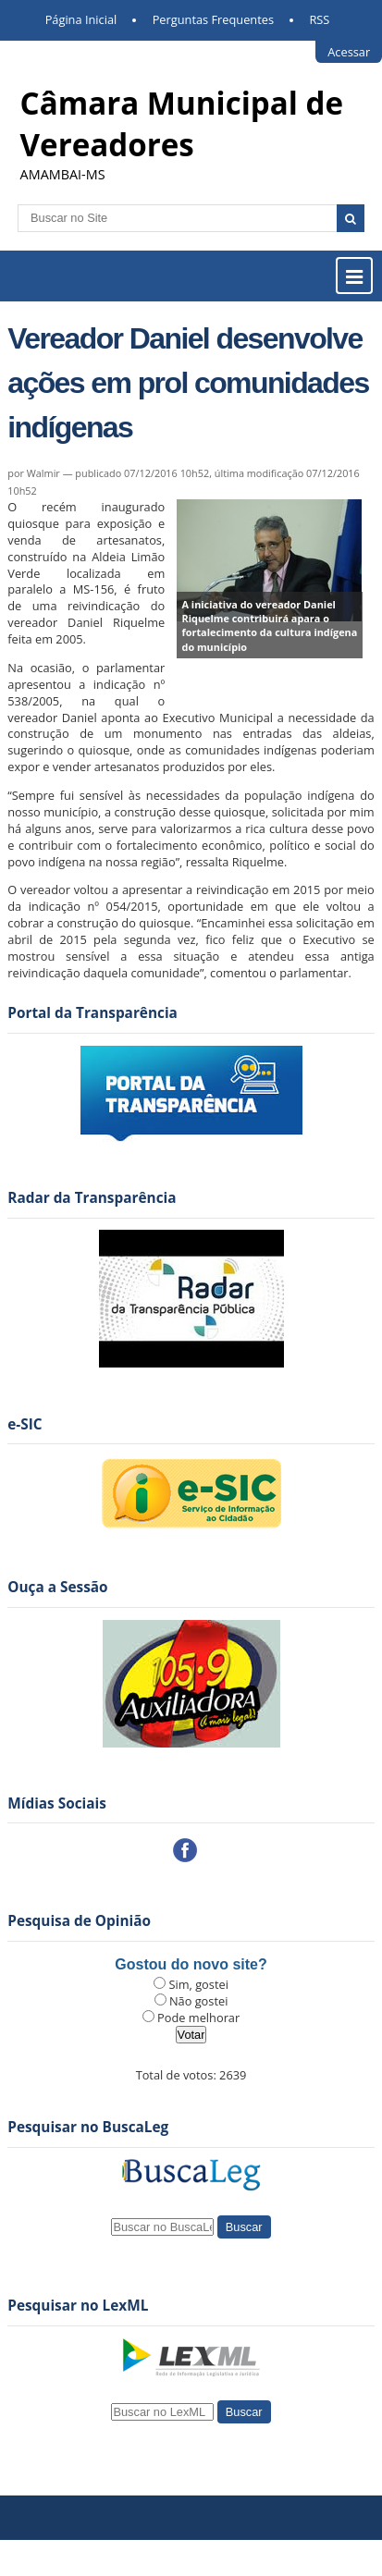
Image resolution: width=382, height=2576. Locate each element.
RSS (319, 19)
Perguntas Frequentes (213, 19)
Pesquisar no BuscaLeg (87, 2127)
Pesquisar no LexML (77, 2305)
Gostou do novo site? (190, 1964)
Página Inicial (81, 19)
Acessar (348, 51)
